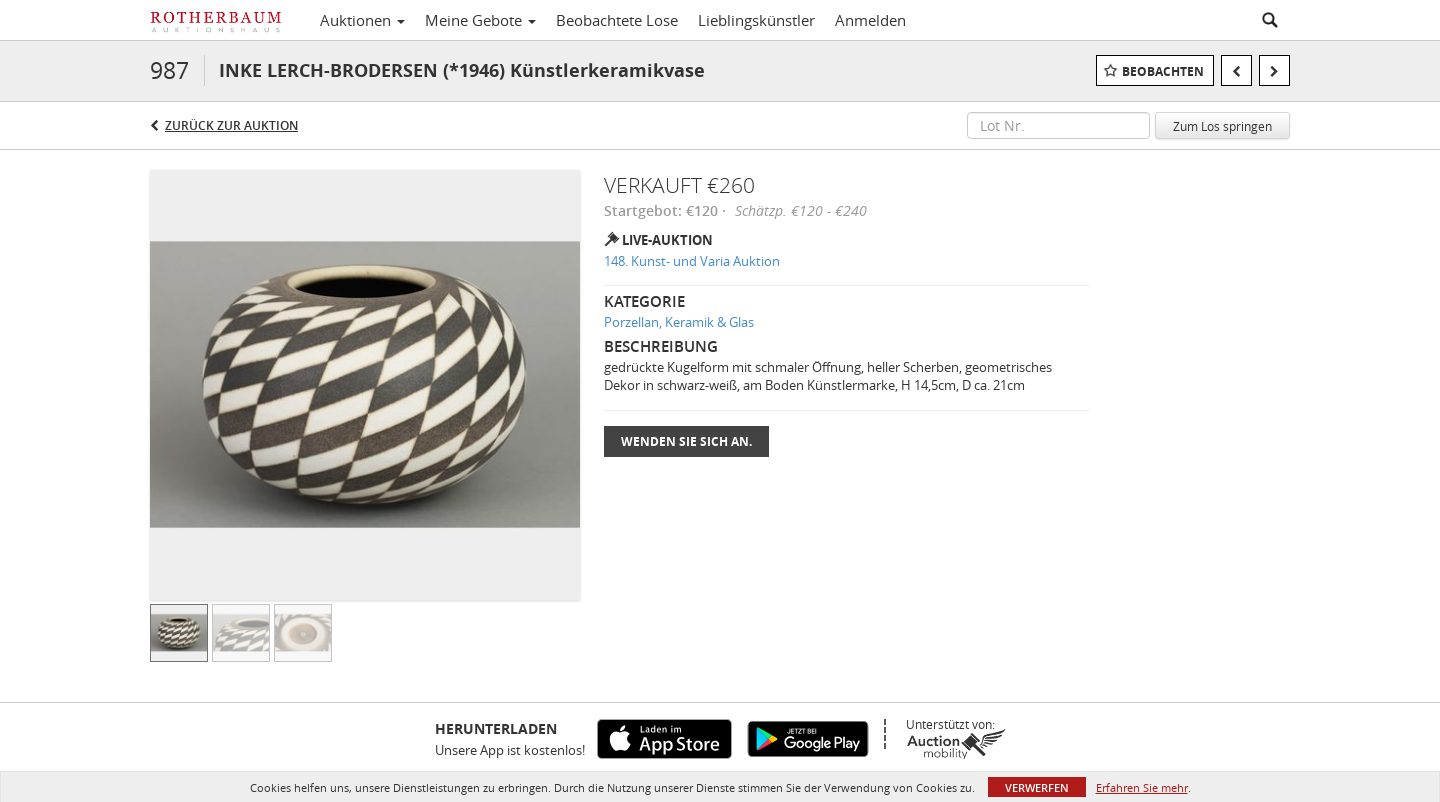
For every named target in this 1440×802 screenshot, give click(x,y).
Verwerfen (1037, 787)
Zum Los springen (1222, 126)
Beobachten (1163, 71)
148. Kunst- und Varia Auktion (692, 261)
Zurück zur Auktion (231, 125)
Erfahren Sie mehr (1142, 787)
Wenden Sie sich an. (686, 441)
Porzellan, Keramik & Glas (679, 322)
